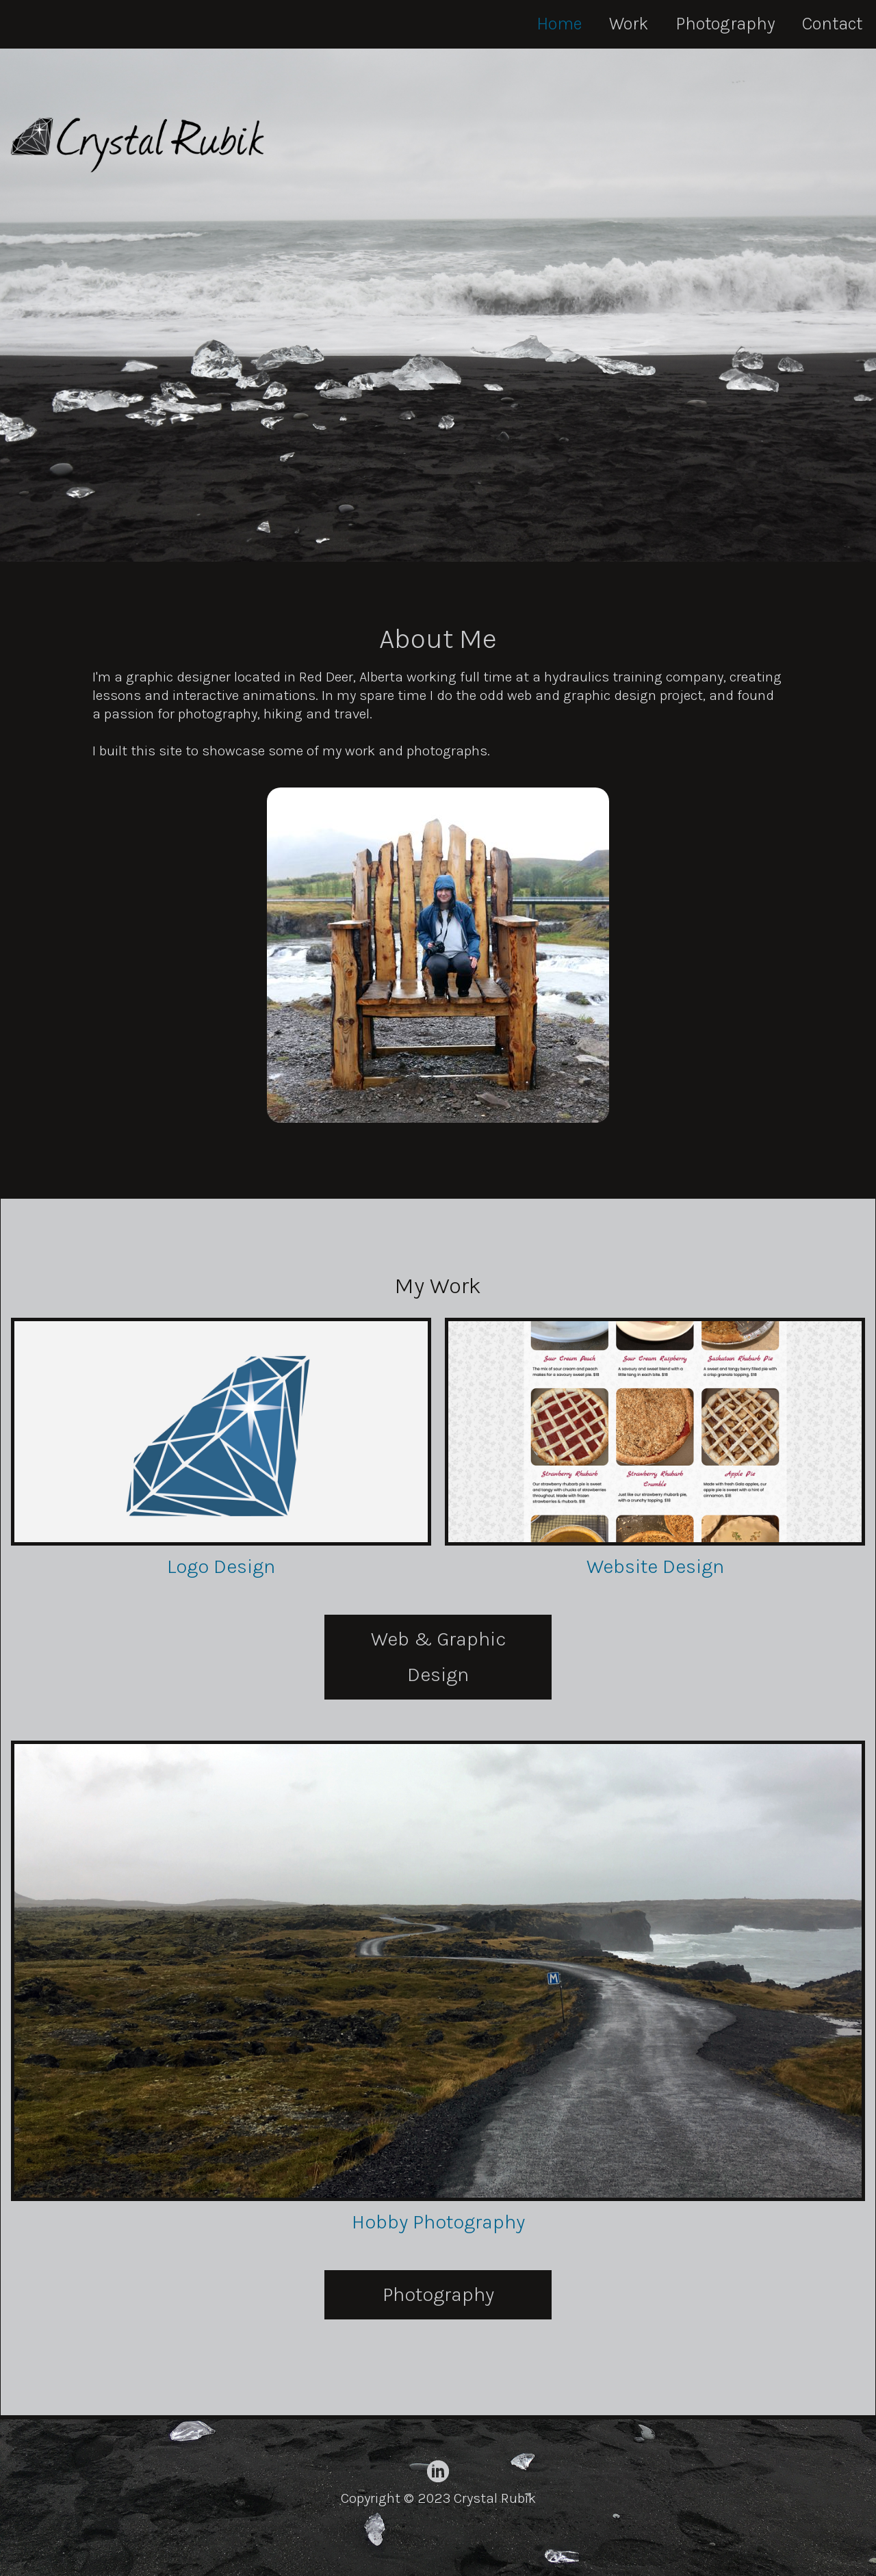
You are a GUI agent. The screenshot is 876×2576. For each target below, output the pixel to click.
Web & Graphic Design (438, 1657)
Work (628, 24)
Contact (832, 24)
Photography (725, 24)
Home (559, 24)
